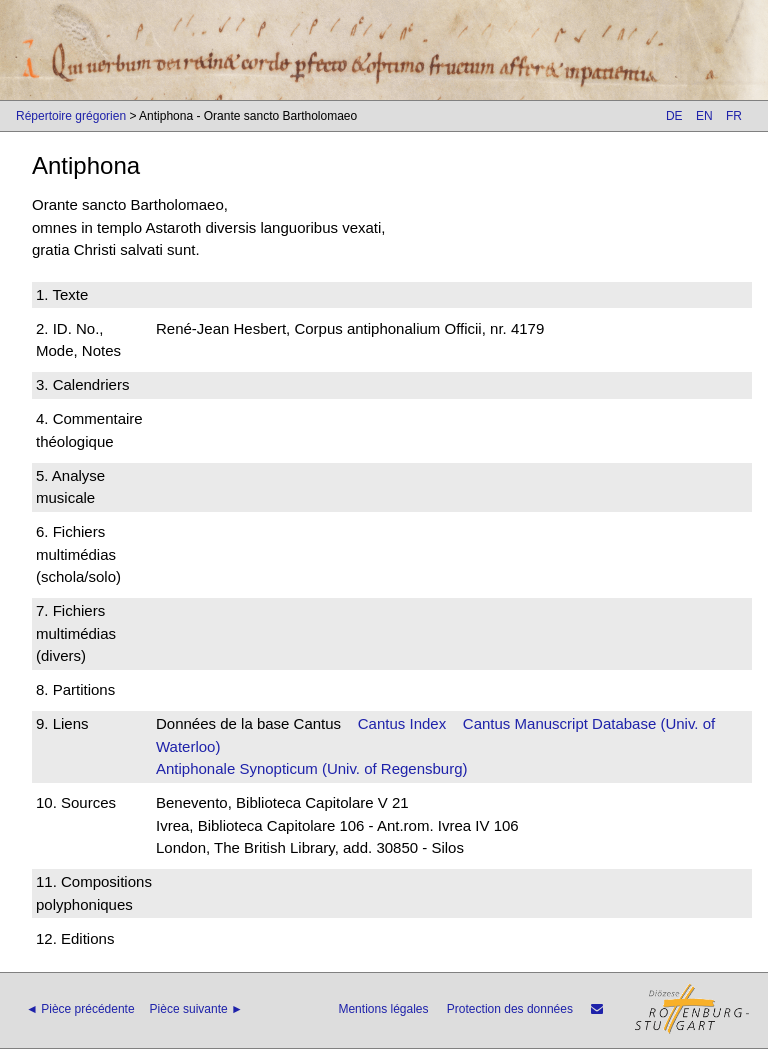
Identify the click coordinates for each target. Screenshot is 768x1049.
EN (704, 116)
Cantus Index (402, 723)
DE (674, 116)
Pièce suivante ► (196, 1009)
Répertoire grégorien (71, 116)
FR (734, 116)
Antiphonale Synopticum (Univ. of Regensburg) (312, 768)
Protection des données (510, 1009)
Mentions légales (383, 1009)
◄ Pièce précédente (80, 1009)
